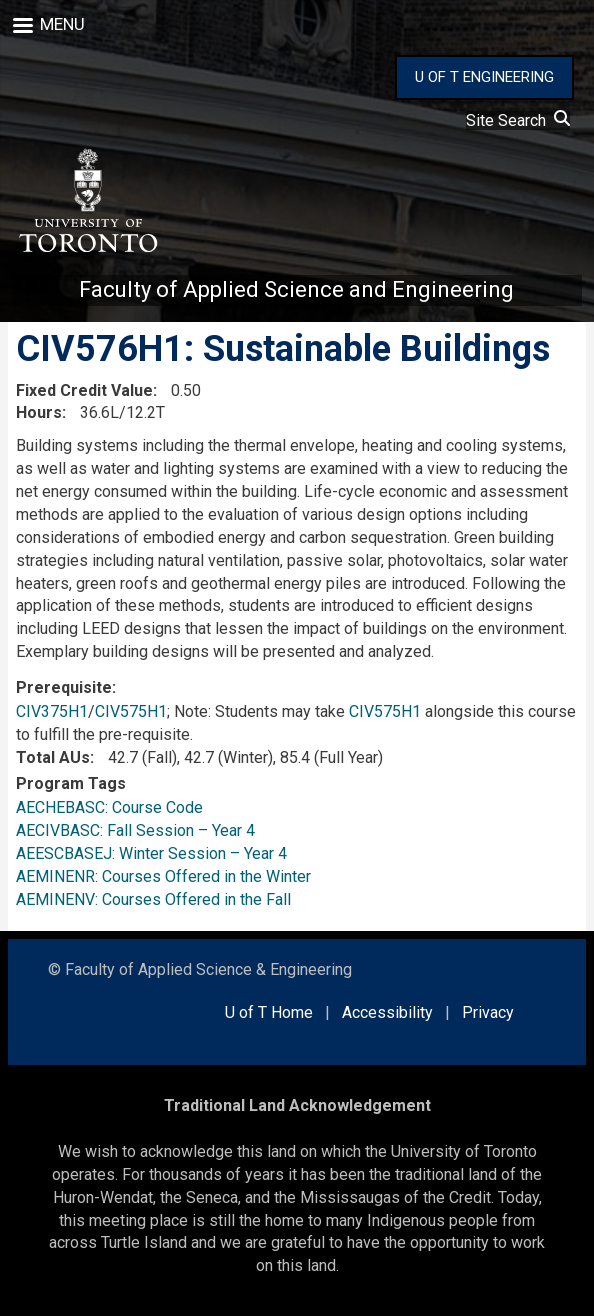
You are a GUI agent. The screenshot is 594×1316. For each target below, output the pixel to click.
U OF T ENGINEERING (484, 77)
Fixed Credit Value (84, 390)
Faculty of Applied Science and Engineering (296, 289)
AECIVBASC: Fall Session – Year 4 (135, 830)
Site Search (518, 120)
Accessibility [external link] (387, 1012)
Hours (39, 412)
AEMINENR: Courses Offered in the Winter (163, 876)
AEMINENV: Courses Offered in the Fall (153, 899)
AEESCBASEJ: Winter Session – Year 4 (151, 853)
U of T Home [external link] (269, 1012)
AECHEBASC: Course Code (109, 807)
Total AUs (53, 757)
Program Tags (71, 783)
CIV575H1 (131, 711)
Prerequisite (64, 687)
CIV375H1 (52, 711)
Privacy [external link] (488, 1012)
